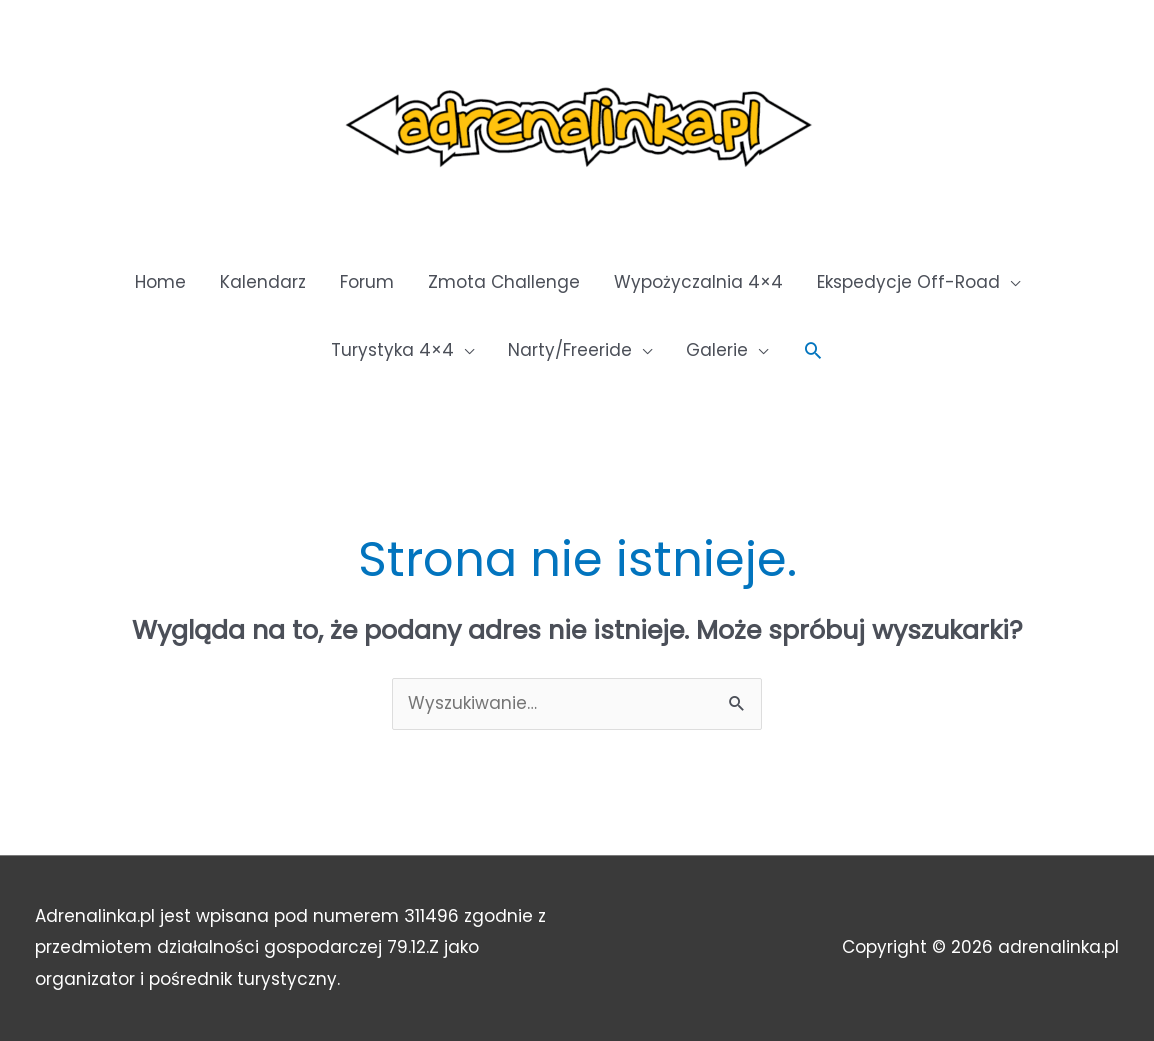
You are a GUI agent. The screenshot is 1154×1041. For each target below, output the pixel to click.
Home (160, 282)
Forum (367, 282)
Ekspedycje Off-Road (908, 282)
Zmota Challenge (504, 282)
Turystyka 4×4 (392, 350)
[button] (813, 350)
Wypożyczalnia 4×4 (698, 282)
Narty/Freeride (570, 350)
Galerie (717, 350)
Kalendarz (263, 282)
